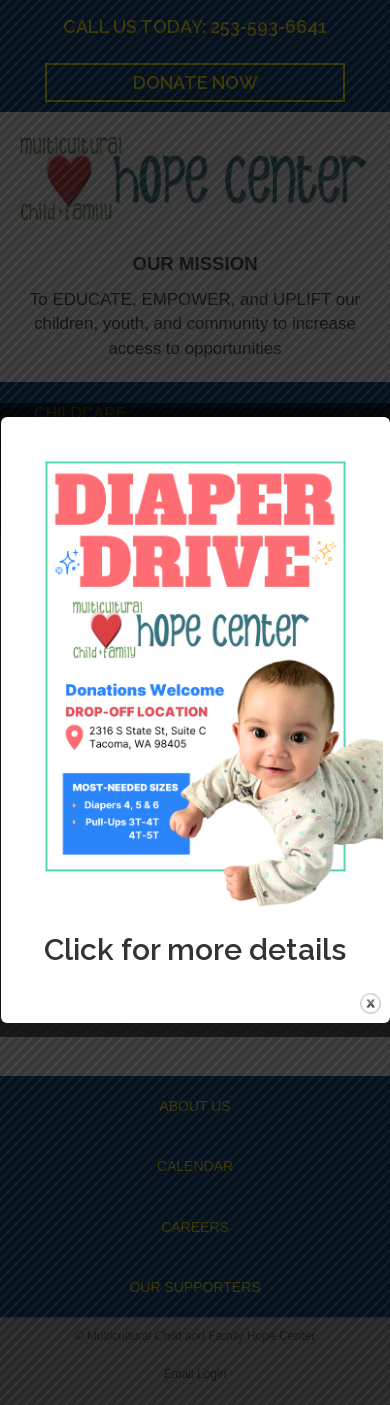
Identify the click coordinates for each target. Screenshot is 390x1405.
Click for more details (195, 949)
